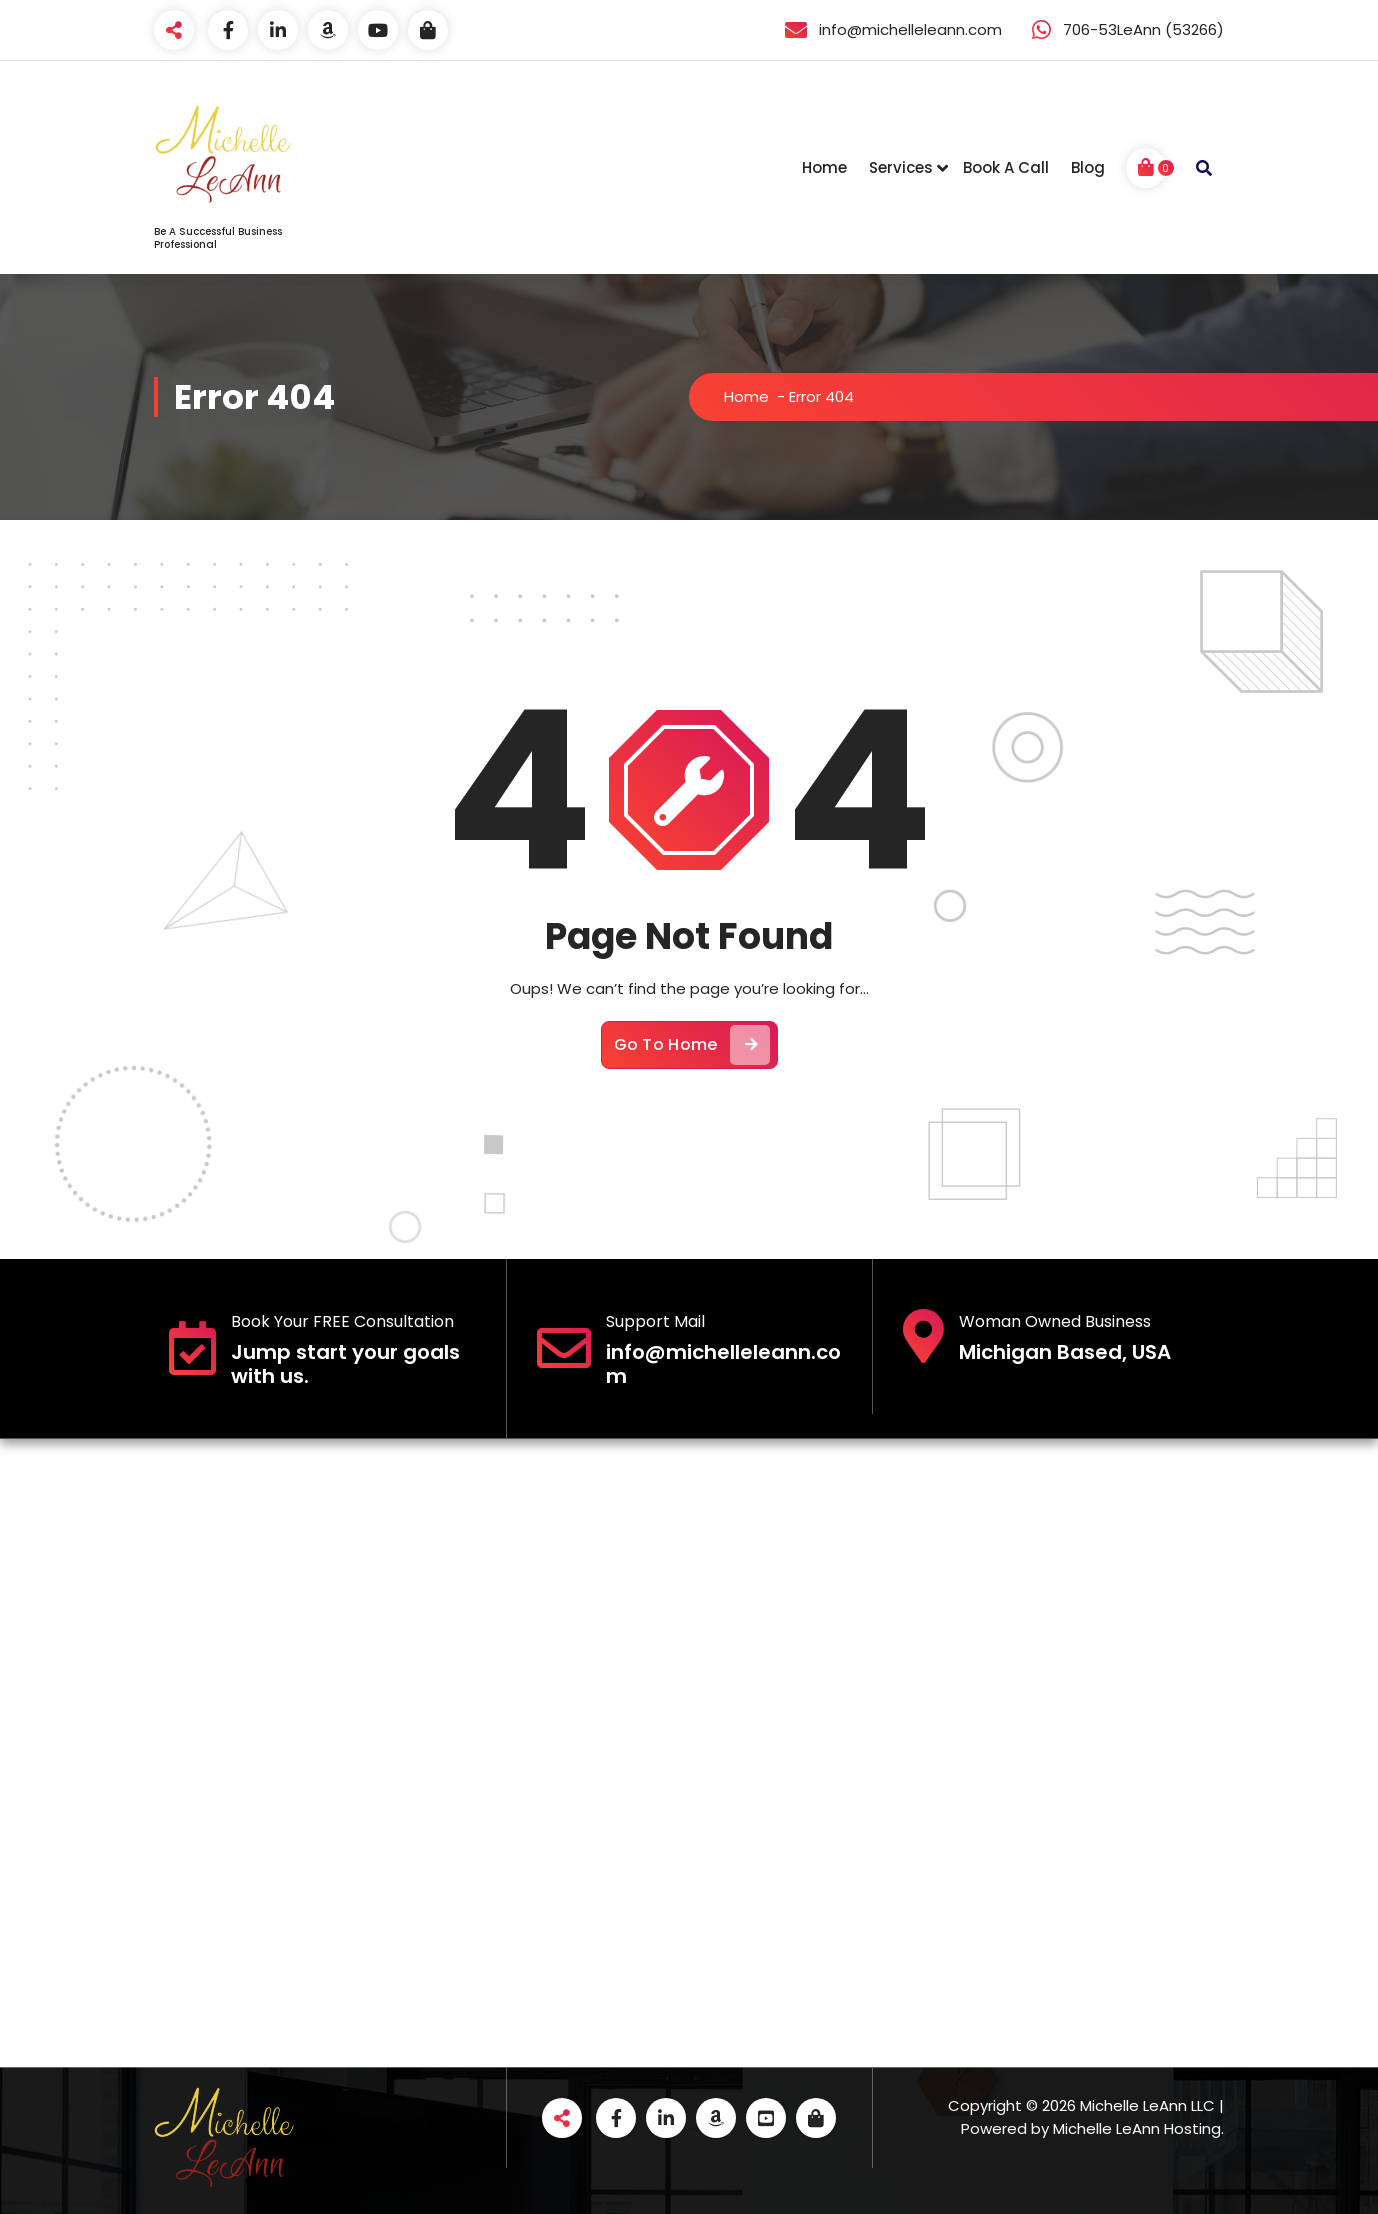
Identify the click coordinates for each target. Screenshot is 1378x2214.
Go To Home (692, 1045)
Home (824, 167)
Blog (1088, 167)
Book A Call (1006, 167)
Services (901, 167)
